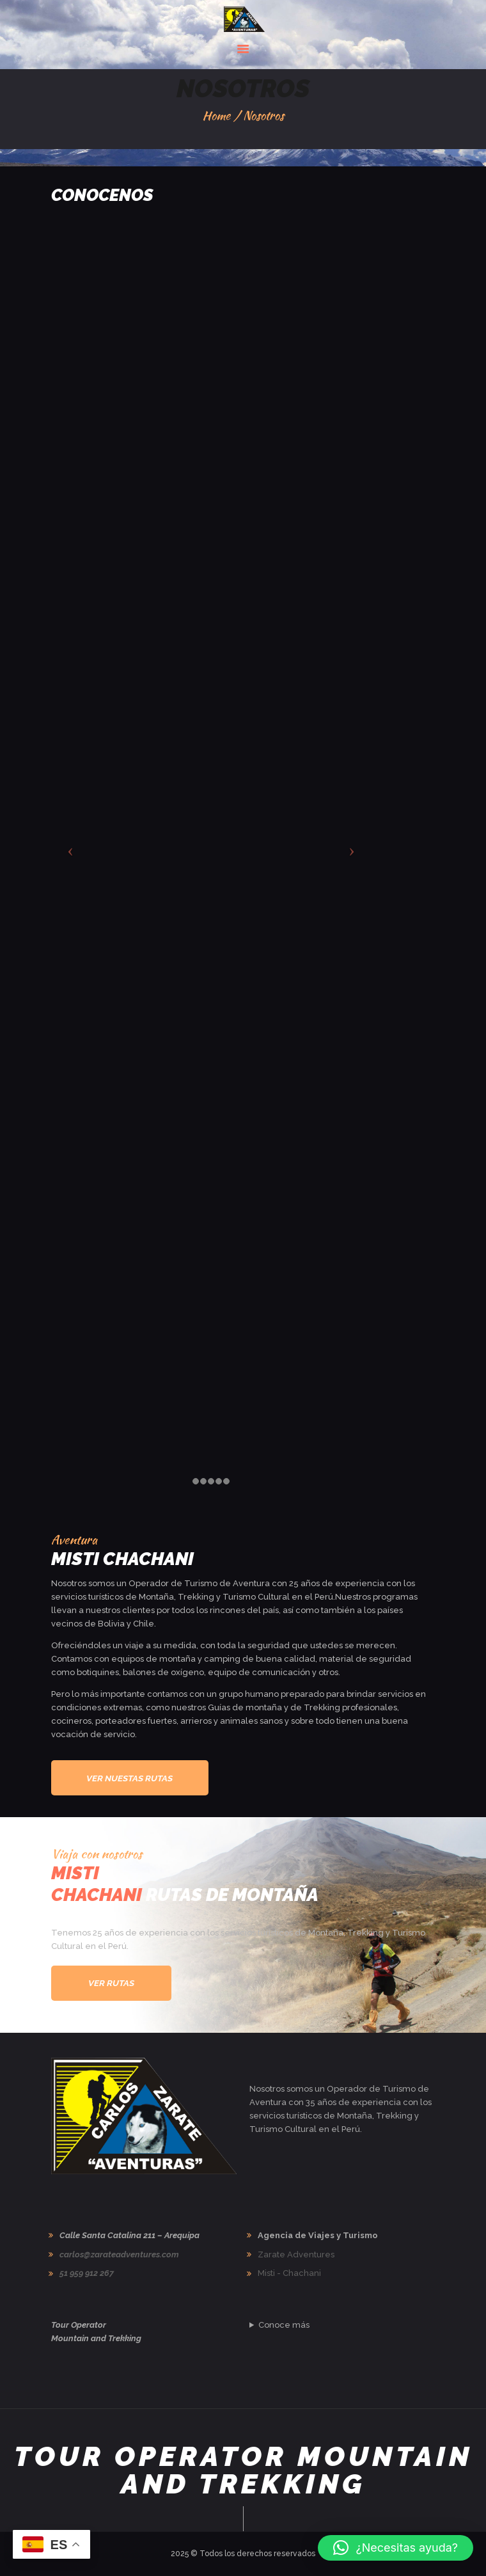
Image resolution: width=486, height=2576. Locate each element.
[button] (395, 2548)
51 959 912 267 (86, 2273)
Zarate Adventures (296, 2254)
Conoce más (284, 2325)
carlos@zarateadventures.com (119, 2254)
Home (216, 115)
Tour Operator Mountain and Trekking (243, 2470)
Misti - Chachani (289, 2273)
